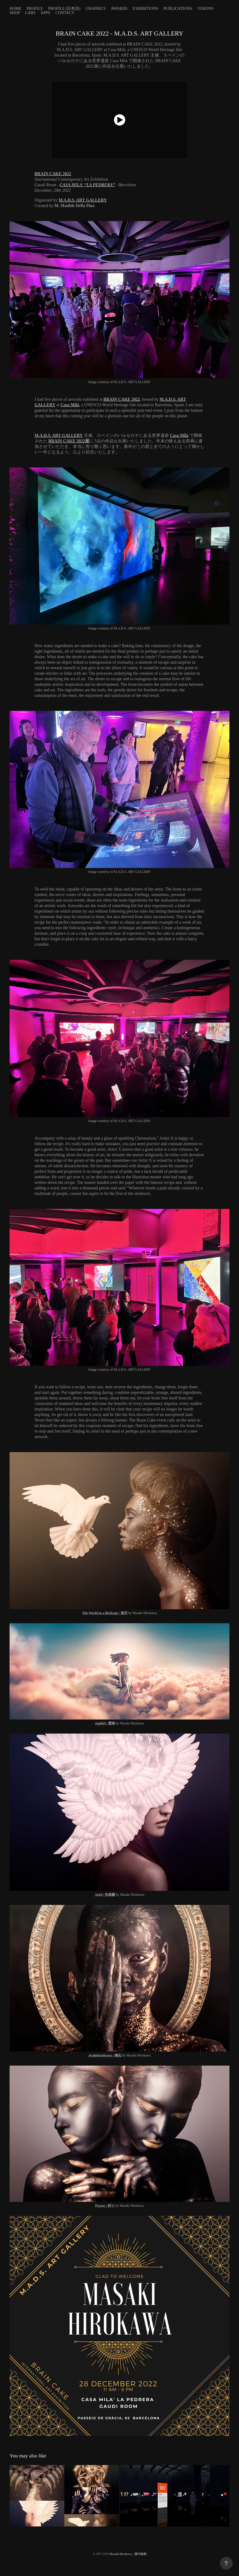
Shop (15, 12)
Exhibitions (145, 8)
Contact (64, 12)
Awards (119, 8)
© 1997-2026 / (119, 2554)
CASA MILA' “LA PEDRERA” (87, 184)
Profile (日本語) (64, 8)
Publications (177, 8)
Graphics (96, 8)
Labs (30, 12)
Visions (205, 8)
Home (15, 8)
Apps (45, 12)
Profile (35, 8)
